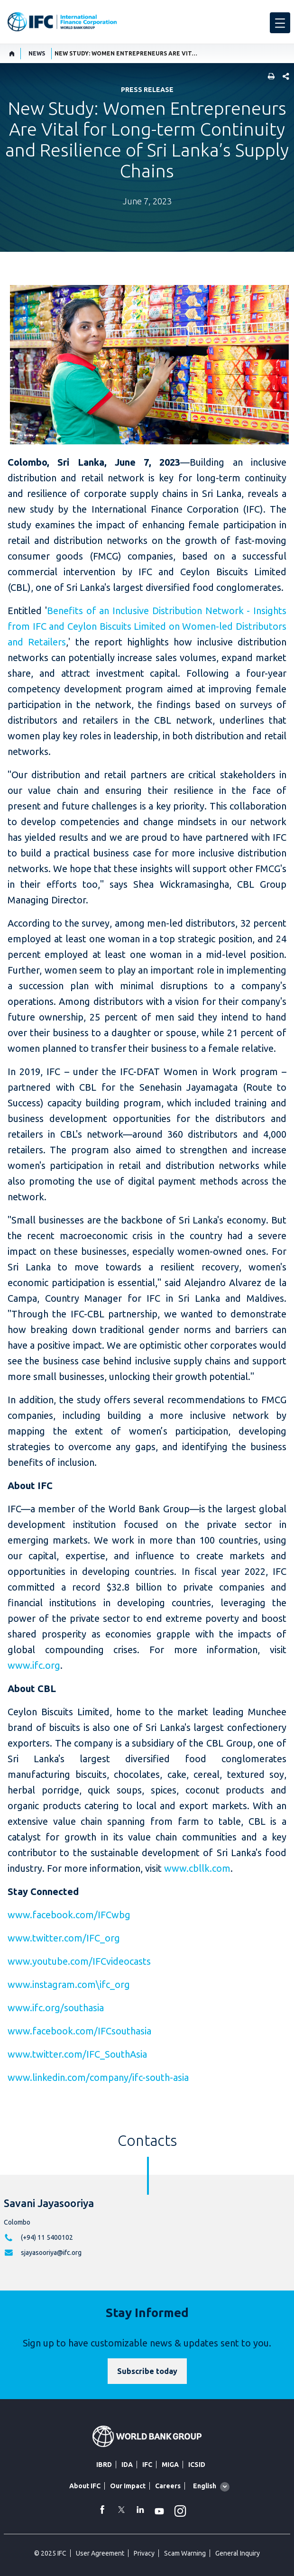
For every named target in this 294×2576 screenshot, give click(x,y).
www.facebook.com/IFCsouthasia (79, 2030)
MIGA (170, 2464)
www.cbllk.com (197, 1868)
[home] (12, 53)
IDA (127, 2464)
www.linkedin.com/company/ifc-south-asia (98, 2077)
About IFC (85, 2486)
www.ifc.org (34, 1665)
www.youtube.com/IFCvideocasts (79, 1961)
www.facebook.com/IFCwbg (69, 1914)
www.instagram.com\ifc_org (69, 1984)
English (204, 2486)
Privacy (144, 2553)
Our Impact (128, 2486)
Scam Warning (185, 2553)
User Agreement (100, 2553)
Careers (168, 2486)
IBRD (104, 2464)
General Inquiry (237, 2553)
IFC (147, 2464)
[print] (269, 77)
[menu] (280, 22)
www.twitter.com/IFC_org (64, 1937)
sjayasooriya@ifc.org (51, 2252)
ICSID (196, 2464)
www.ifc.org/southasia (56, 2007)
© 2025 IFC (50, 2553)
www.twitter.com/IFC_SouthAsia (77, 2054)
